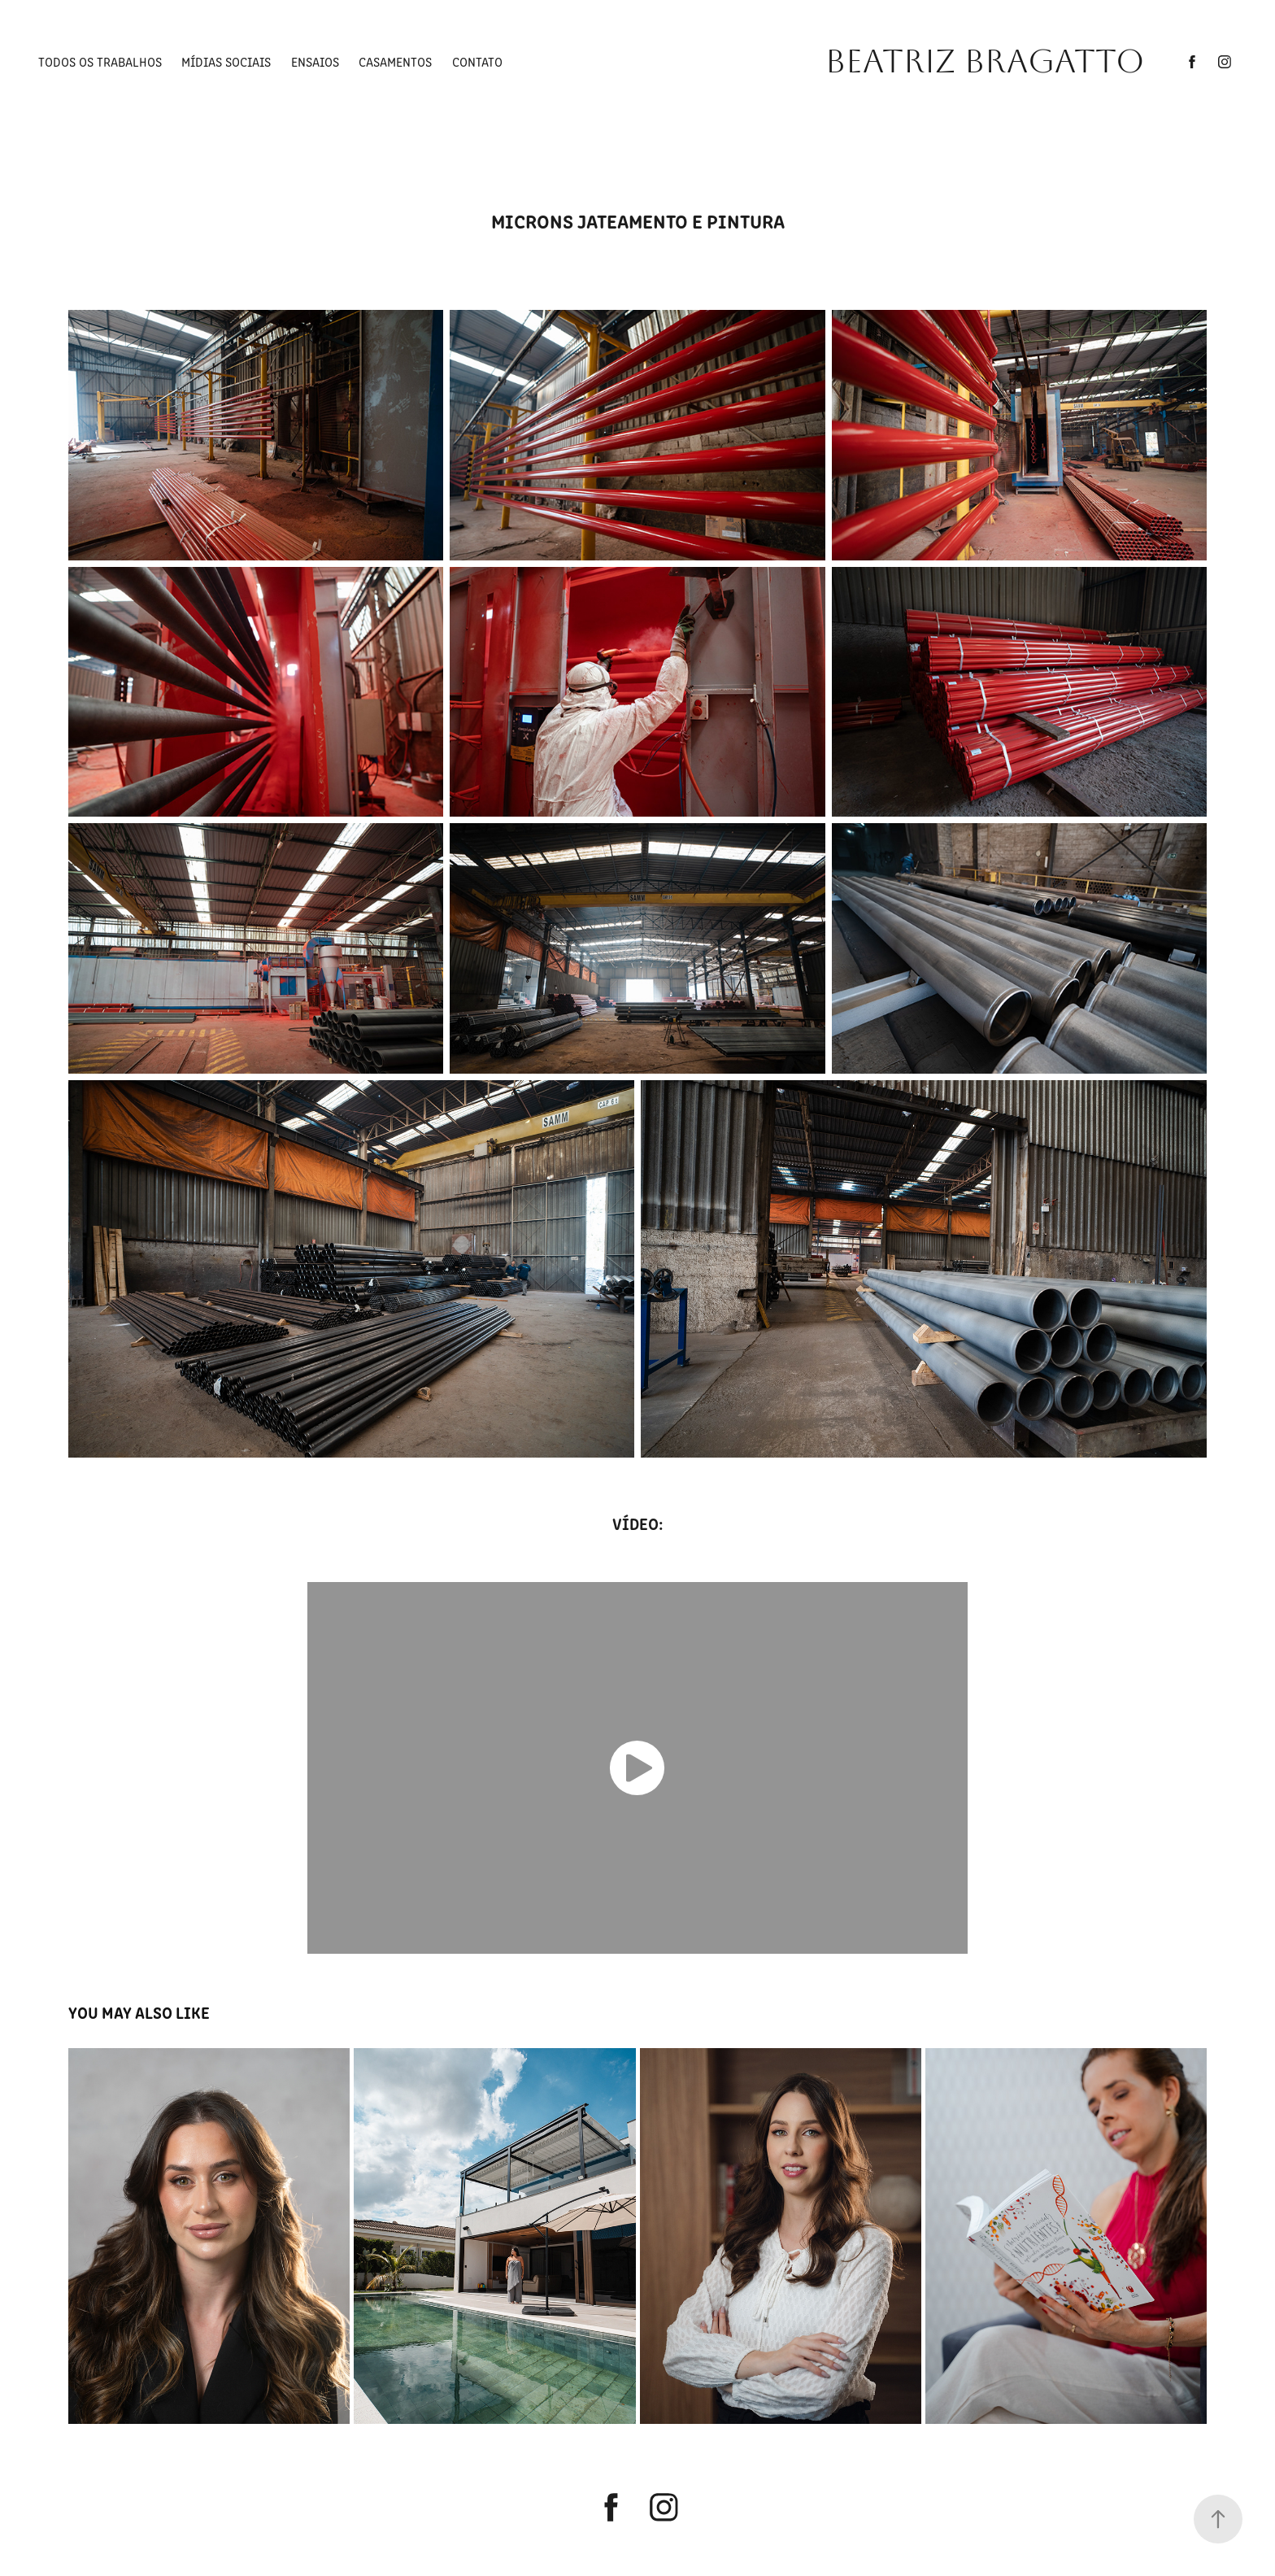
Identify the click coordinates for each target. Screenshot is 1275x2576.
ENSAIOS (315, 61)
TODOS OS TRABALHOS (100, 61)
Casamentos (395, 61)
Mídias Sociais (226, 61)
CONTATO (477, 61)
